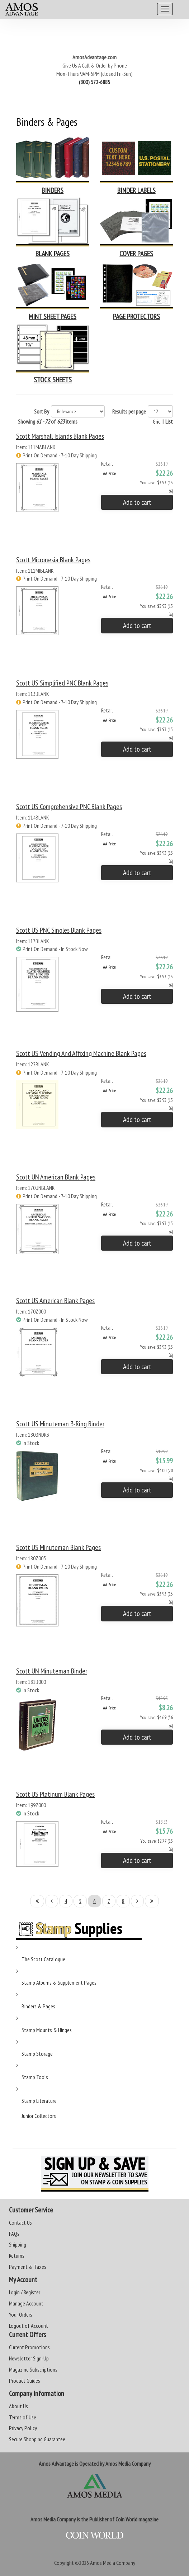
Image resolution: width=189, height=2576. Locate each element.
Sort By (41, 411)
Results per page (129, 411)
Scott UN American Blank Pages (55, 1177)
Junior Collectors (39, 2115)
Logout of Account (28, 2325)
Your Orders (20, 2314)
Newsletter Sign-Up (29, 2358)
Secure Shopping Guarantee (37, 2439)
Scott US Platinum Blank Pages (55, 1794)
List (169, 421)
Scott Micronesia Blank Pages (53, 559)
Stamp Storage (37, 2053)
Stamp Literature (39, 2100)
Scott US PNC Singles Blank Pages (58, 930)
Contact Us (20, 2222)
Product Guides (24, 2380)
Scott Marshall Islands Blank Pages (60, 436)
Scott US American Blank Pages (55, 1300)
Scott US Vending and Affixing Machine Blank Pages (81, 1053)
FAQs (14, 2233)
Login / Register (24, 2292)
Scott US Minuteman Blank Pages (58, 1547)
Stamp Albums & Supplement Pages (59, 1982)
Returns (16, 2255)
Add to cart (137, 502)
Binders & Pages (38, 2006)
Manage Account (26, 2303)
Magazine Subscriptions (33, 2369)
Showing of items (47, 421)
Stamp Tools (35, 2077)
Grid (157, 421)
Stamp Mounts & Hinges (47, 2029)
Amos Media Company (112, 2562)
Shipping (17, 2244)
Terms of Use (22, 2417)
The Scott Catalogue (43, 1959)
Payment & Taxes (27, 2266)
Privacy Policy (23, 2428)
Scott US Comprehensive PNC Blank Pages (69, 806)
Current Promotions (29, 2347)
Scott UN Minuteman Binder (51, 1671)
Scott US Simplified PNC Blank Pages (62, 683)
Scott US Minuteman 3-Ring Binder (60, 1423)
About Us (18, 2406)
